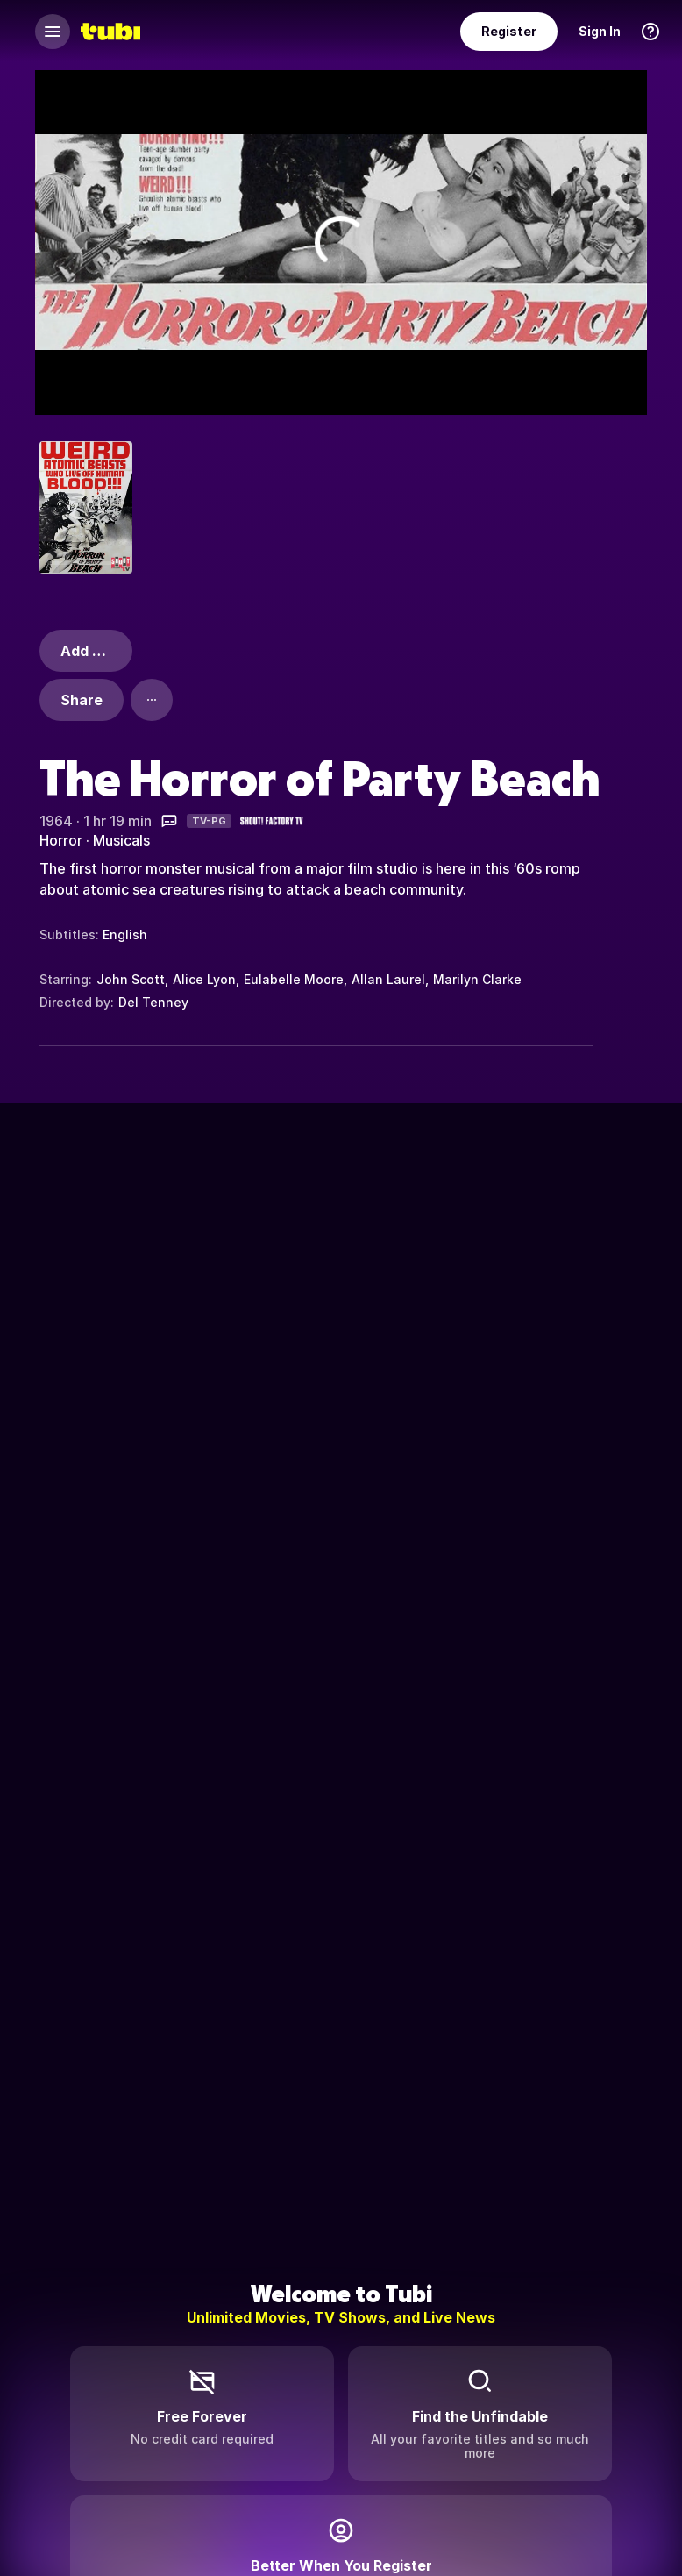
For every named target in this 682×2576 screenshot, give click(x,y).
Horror (60, 840)
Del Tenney (153, 1002)
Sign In (600, 31)
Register (508, 31)
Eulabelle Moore (294, 979)
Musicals (121, 840)
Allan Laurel (388, 979)
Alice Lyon (204, 979)
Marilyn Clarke (477, 979)
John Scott (130, 979)
